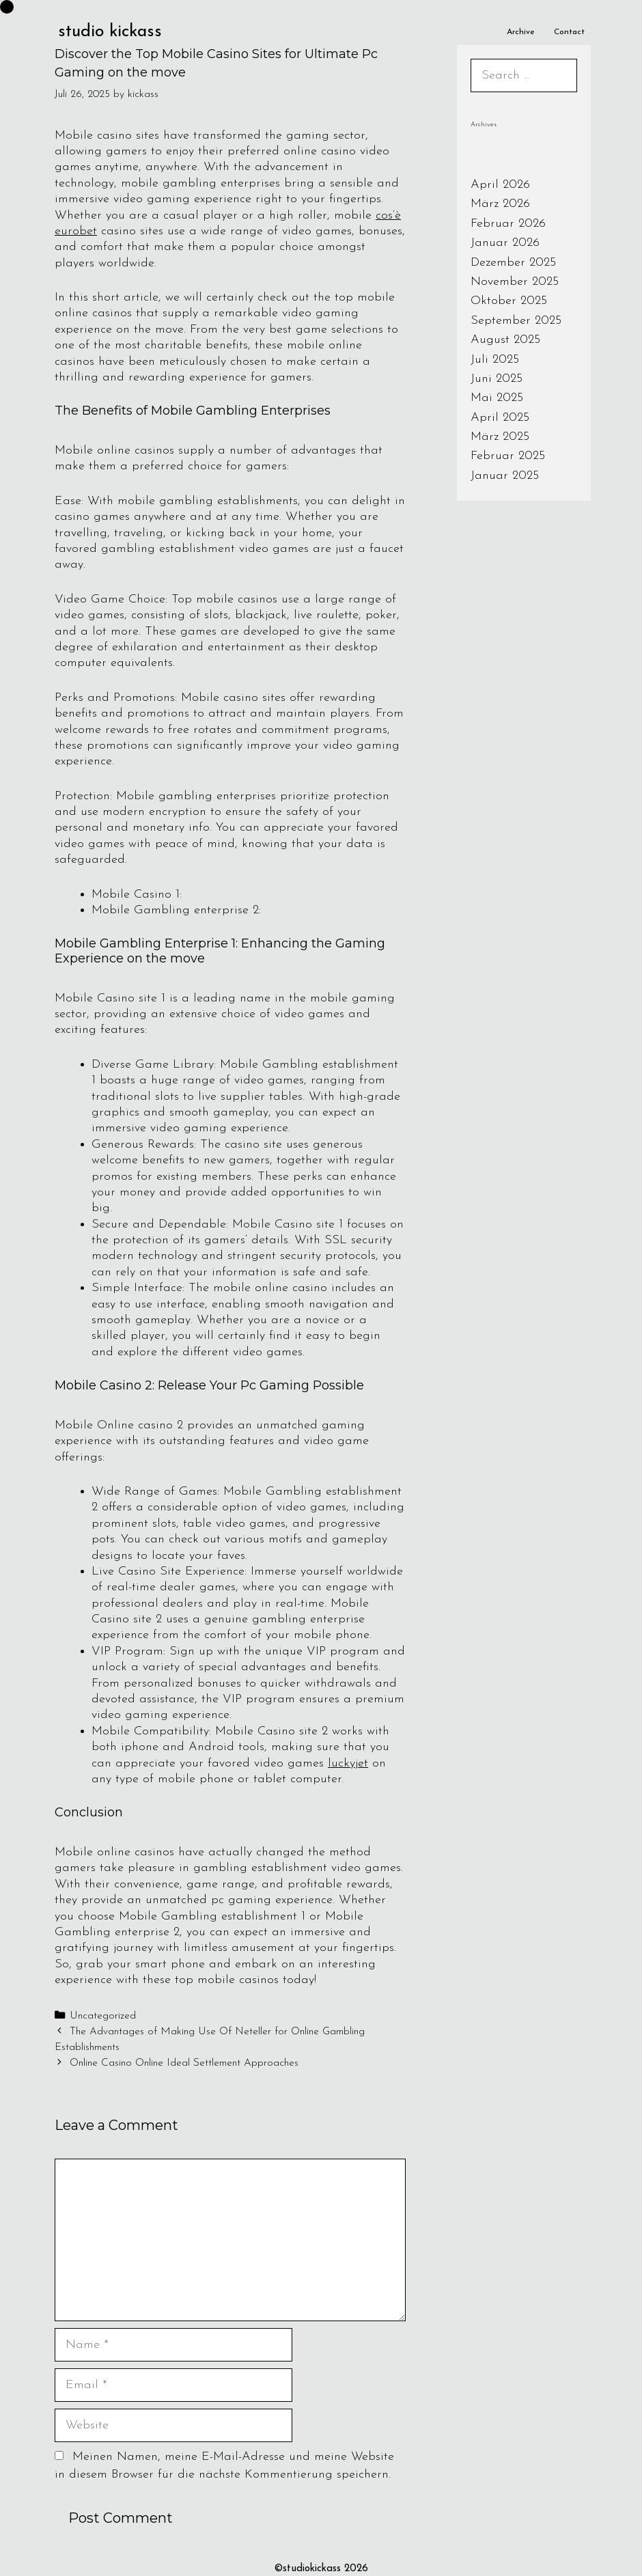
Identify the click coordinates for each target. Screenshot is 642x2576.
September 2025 (516, 320)
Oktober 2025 (509, 300)
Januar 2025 (505, 475)
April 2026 (500, 184)
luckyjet (348, 1763)
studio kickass (110, 31)
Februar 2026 (508, 223)
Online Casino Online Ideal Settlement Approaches (184, 2063)
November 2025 (515, 281)
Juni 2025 (496, 378)
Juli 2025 (495, 359)
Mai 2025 (497, 397)
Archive (521, 32)
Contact (569, 32)
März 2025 (500, 436)
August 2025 (505, 339)
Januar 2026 (505, 242)
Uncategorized (103, 2016)
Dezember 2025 (513, 262)
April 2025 (500, 417)
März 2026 (500, 203)
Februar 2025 (508, 455)
